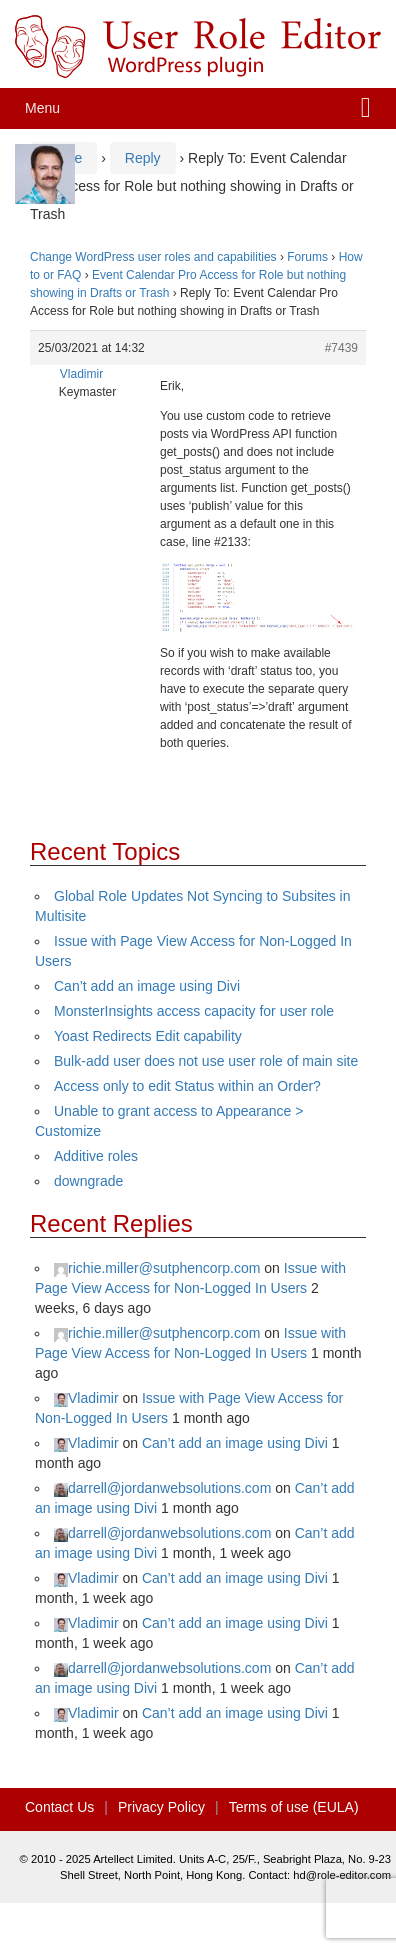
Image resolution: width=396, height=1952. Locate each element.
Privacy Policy (161, 1807)
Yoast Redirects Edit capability (148, 1036)
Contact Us (59, 1807)
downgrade (88, 1181)
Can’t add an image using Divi (147, 986)
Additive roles (96, 1156)
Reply (143, 158)
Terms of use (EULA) (294, 1807)
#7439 (341, 348)
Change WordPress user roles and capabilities (153, 257)
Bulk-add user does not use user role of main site (206, 1061)
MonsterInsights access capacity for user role (194, 1011)
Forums (307, 257)
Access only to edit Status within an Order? (187, 1086)
